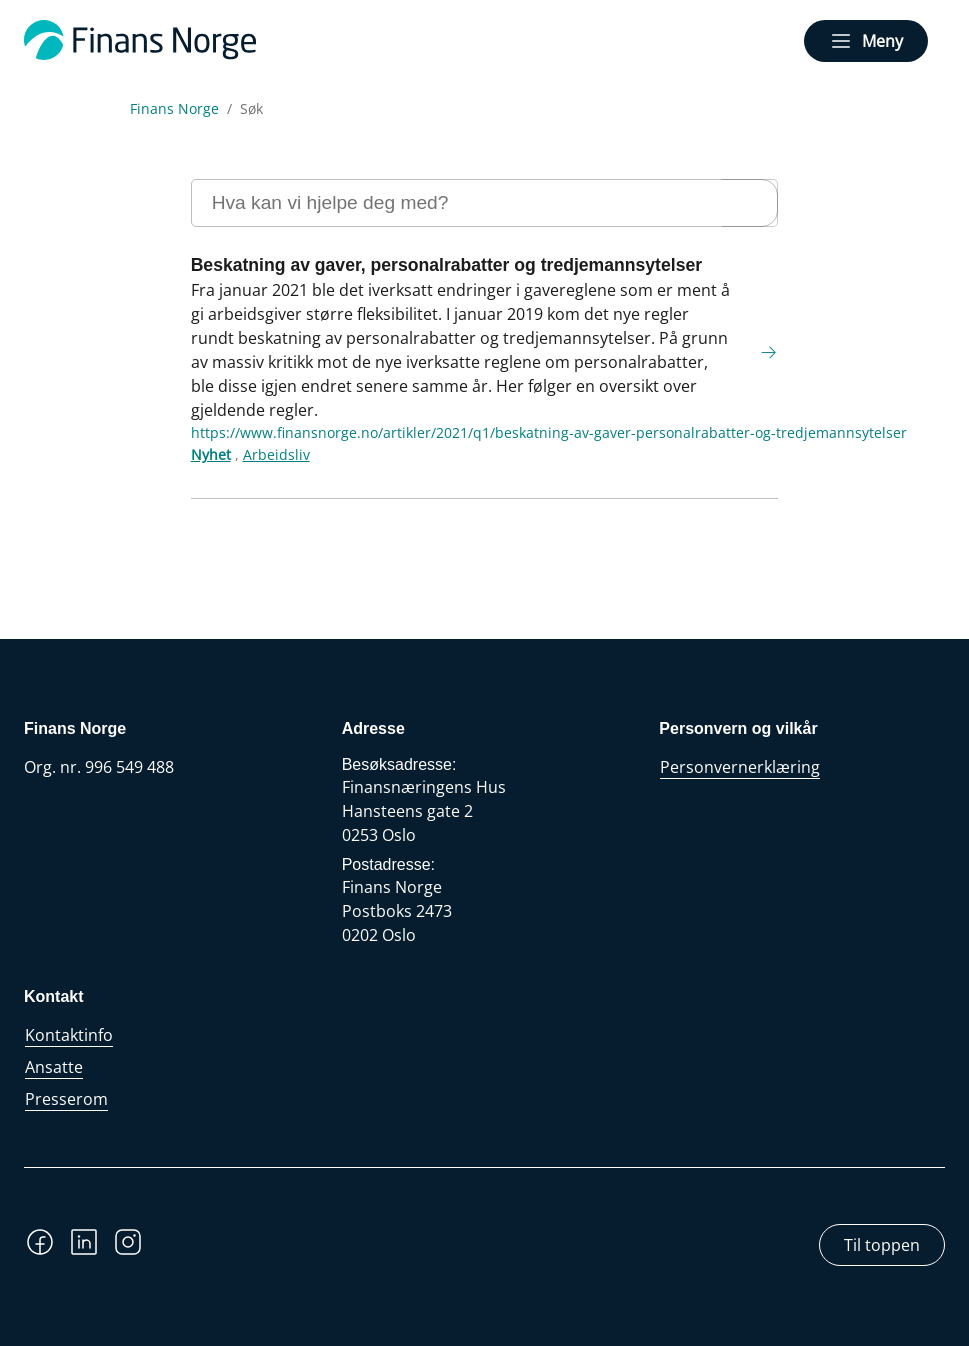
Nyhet (211, 454)
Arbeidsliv (276, 454)
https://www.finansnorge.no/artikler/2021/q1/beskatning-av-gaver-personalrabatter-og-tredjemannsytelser (549, 432)
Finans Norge (174, 109)
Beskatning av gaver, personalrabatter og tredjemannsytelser (446, 265)
